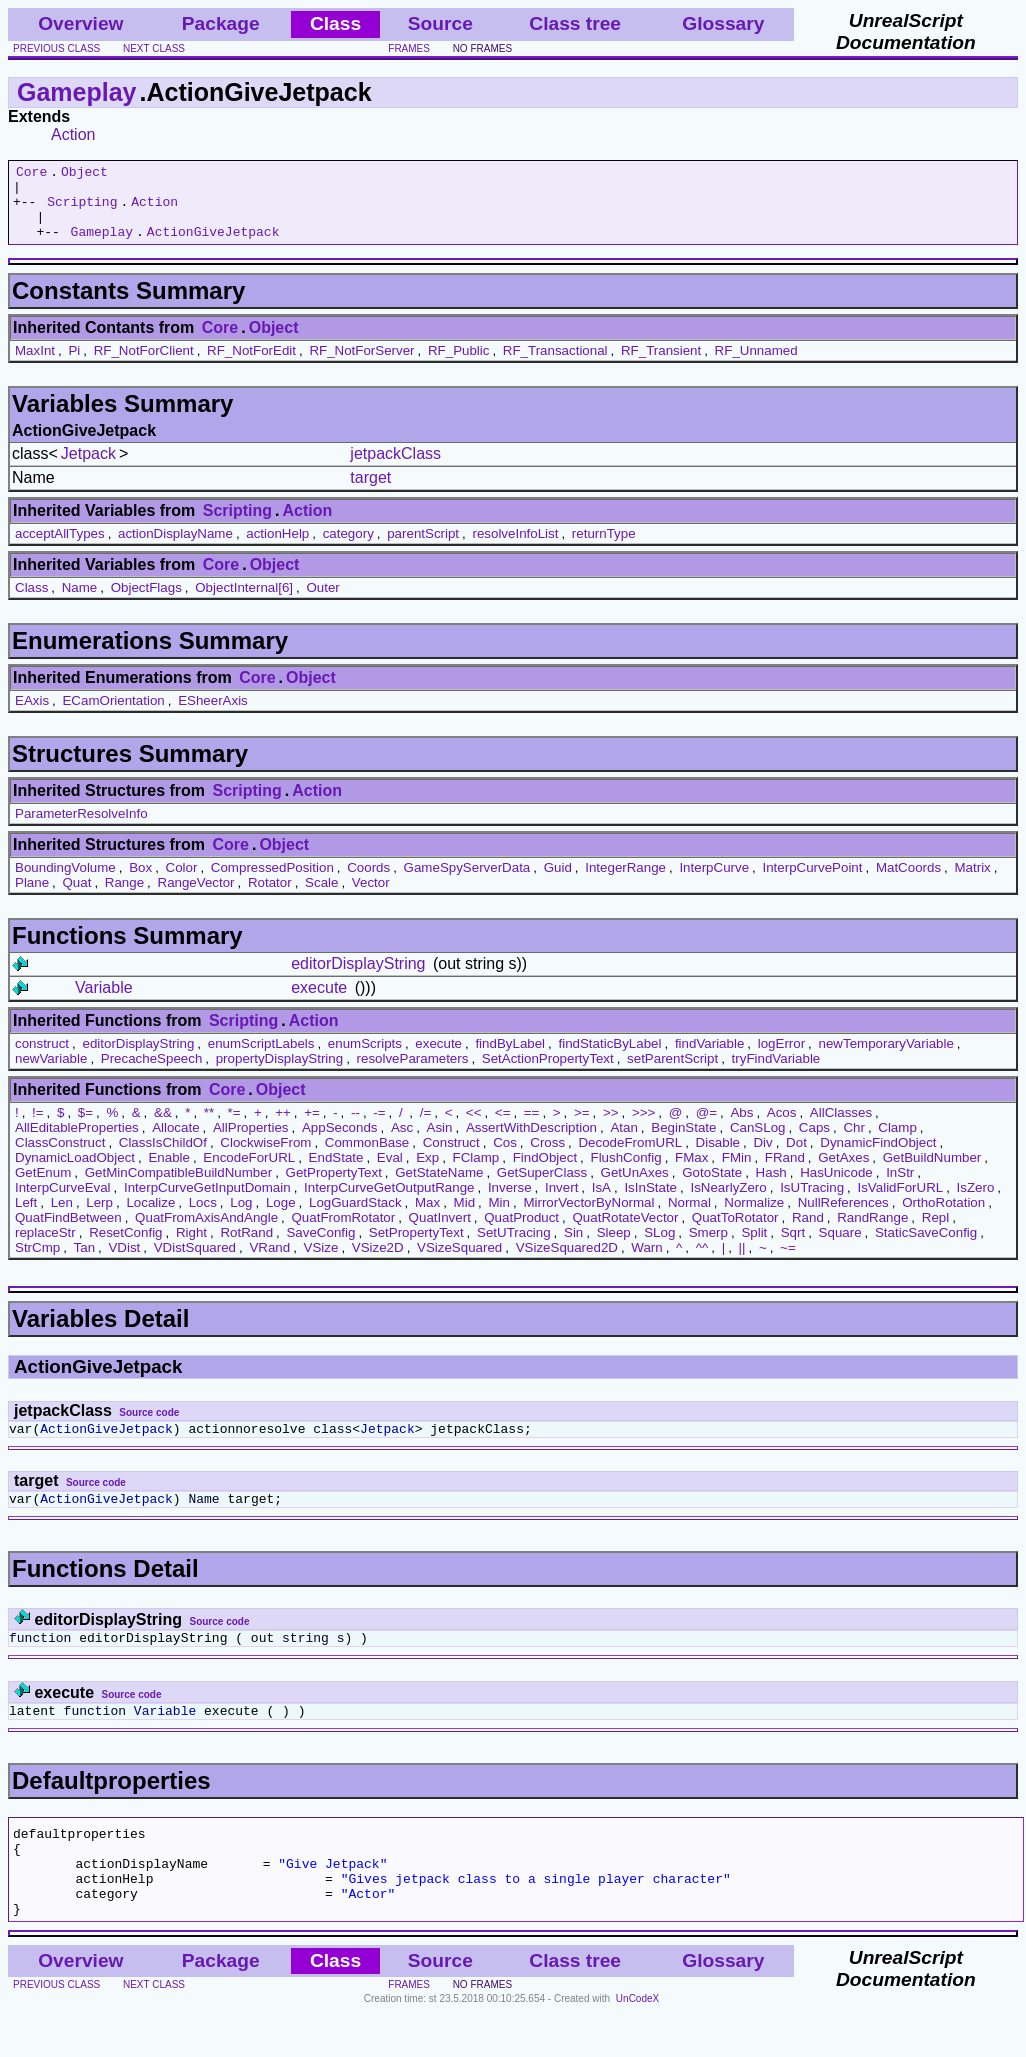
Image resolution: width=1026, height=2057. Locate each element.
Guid (558, 882)
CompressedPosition (272, 882)
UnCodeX (637, 2043)
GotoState (712, 1187)
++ (283, 1127)
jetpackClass (395, 468)
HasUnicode (836, 1187)
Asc (402, 1142)
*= (234, 1127)
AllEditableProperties (77, 1142)
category (348, 548)
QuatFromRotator (344, 1232)
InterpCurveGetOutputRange (389, 1202)
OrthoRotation (943, 1217)
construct (42, 1058)
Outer (322, 602)
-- (355, 1127)
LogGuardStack (355, 1217)
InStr (900, 1187)
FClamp (476, 1172)
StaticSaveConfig (926, 1247)
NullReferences (843, 1217)
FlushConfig (626, 1172)
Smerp (708, 1247)
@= (706, 1127)
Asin (440, 1142)
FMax (691, 1172)
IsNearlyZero (728, 1202)
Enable (169, 1172)
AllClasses (841, 1127)
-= (379, 1127)
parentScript (423, 548)
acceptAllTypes (60, 548)
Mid (464, 1217)
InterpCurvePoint (812, 882)
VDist (124, 1262)
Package (221, 23)
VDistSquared (195, 1262)
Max (427, 1217)
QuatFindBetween (68, 1232)
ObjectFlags (146, 602)
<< (474, 1127)
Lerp (99, 1217)
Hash (771, 1187)
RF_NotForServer (361, 365)
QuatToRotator (735, 1232)
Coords (368, 882)
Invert (561, 1202)
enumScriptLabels (261, 1058)
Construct (451, 1157)
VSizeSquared (459, 1262)
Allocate (175, 1142)
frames (409, 48)
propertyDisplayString (279, 1073)
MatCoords (908, 882)
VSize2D (378, 1262)
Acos (782, 1127)
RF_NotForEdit (251, 365)
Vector (371, 897)
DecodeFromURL (630, 1157)
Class (31, 602)
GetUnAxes (635, 1187)
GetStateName (439, 1187)
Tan (85, 1262)
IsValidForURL (901, 1202)
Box (140, 882)
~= (788, 1262)
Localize (150, 1217)
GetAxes (843, 1172)
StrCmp (37, 1262)
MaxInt (35, 365)
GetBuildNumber (932, 1172)
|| (742, 1262)
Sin (573, 1247)
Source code (149, 1427)
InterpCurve (714, 882)
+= (312, 1127)
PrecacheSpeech (152, 1073)
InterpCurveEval (63, 1202)
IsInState (650, 1202)
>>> (643, 1127)
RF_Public (458, 365)
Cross (547, 1157)
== (532, 1127)
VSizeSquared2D (567, 1262)
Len (62, 1217)
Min (499, 1217)
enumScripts (365, 1058)
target (370, 492)
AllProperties (251, 1142)
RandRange (872, 1232)
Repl (935, 1232)
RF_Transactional (555, 365)
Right (191, 1247)
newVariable (51, 1073)
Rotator (270, 897)
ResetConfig (125, 1247)
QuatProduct (521, 1232)
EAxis (32, 715)
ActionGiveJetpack (213, 246)
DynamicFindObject (878, 1157)
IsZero (976, 1202)
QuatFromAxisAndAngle (206, 1232)
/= (426, 1127)
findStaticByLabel (609, 1058)
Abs (741, 1127)
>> (611, 1127)
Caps (814, 1142)
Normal (689, 1217)
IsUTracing (812, 1202)
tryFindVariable (776, 1073)
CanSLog (758, 1142)
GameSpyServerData (467, 882)
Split (754, 1247)
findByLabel (510, 1058)
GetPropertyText (334, 1187)
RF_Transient (661, 365)
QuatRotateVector (625, 1232)
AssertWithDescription (531, 1142)
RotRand (246, 1247)
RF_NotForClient (144, 365)
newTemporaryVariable (886, 1058)
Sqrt (793, 1247)
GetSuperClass (542, 1187)
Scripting (82, 210)
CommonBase (367, 1157)
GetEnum (43, 1187)
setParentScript (672, 1073)
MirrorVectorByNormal (588, 1217)
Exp (427, 1172)
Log (241, 1217)
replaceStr (45, 1247)
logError (781, 1058)
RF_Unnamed (756, 365)
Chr (853, 1142)
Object (84, 174)
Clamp (897, 1142)
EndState (336, 1172)
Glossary (723, 23)
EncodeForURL (249, 1172)
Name (80, 602)
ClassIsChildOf (163, 1157)
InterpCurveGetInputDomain (207, 1202)
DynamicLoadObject (75, 1172)
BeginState (683, 1142)
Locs (203, 1217)
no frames (482, 48)
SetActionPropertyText (548, 1073)
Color (182, 882)
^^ (702, 1262)
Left (26, 1217)
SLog (659, 1247)
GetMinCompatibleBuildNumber (178, 1187)
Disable (718, 1157)
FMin (737, 1172)
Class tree (575, 23)
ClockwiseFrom (265, 1157)
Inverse (510, 1202)
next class (154, 48)
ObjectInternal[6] (244, 602)
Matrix (972, 882)
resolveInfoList (515, 548)
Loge (281, 1217)
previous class (56, 48)
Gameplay (77, 92)
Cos (505, 1157)
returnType (604, 548)
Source (440, 23)
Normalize (754, 1217)
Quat (77, 897)
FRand (785, 1172)
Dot (796, 1157)
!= (38, 1127)
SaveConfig (320, 1247)
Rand (808, 1232)
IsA (601, 1202)
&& (163, 1127)
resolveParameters (413, 1073)
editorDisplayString (358, 978)
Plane (32, 897)
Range (124, 897)
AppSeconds (340, 1142)
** (209, 1127)
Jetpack (88, 468)
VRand (269, 1262)
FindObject (545, 1172)
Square (840, 1247)
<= (503, 1127)
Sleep (614, 1247)
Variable (104, 1002)
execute (319, 1002)
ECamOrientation (113, 715)
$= (85, 1127)
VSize (321, 1262)
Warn (646, 1262)
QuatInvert (440, 1232)
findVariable (709, 1058)
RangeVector (196, 897)
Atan (623, 1142)
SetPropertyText (416, 1247)
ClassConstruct (60, 1157)
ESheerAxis (213, 715)
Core (31, 174)
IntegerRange (625, 882)
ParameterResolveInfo (81, 828)
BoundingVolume (65, 882)
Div (762, 1157)
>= (582, 1127)
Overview (80, 23)
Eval (390, 1172)
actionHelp (277, 548)
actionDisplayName (175, 548)
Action (73, 134)
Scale (321, 897)
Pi (74, 365)
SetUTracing (514, 1247)
